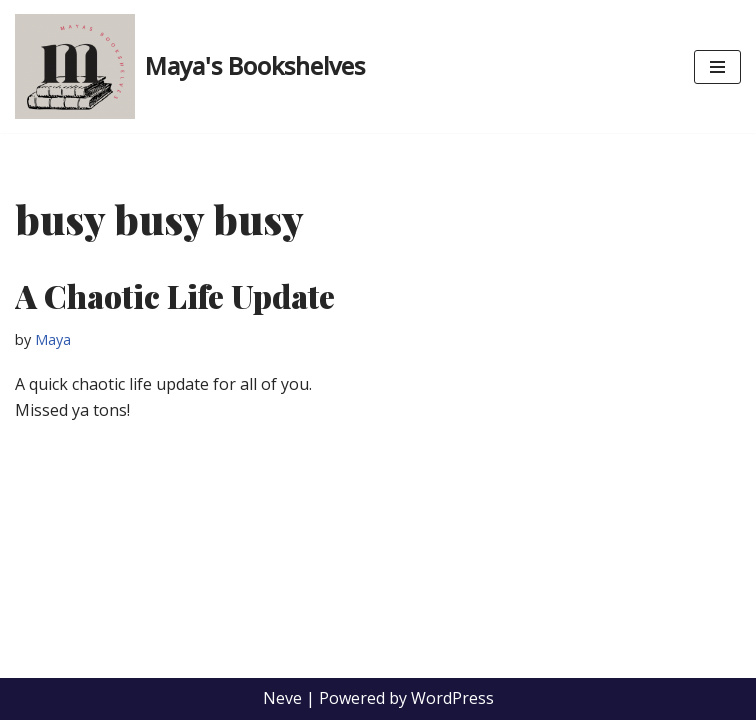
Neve (282, 698)
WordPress (452, 698)
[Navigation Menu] (717, 67)
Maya (53, 339)
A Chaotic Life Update (175, 295)
